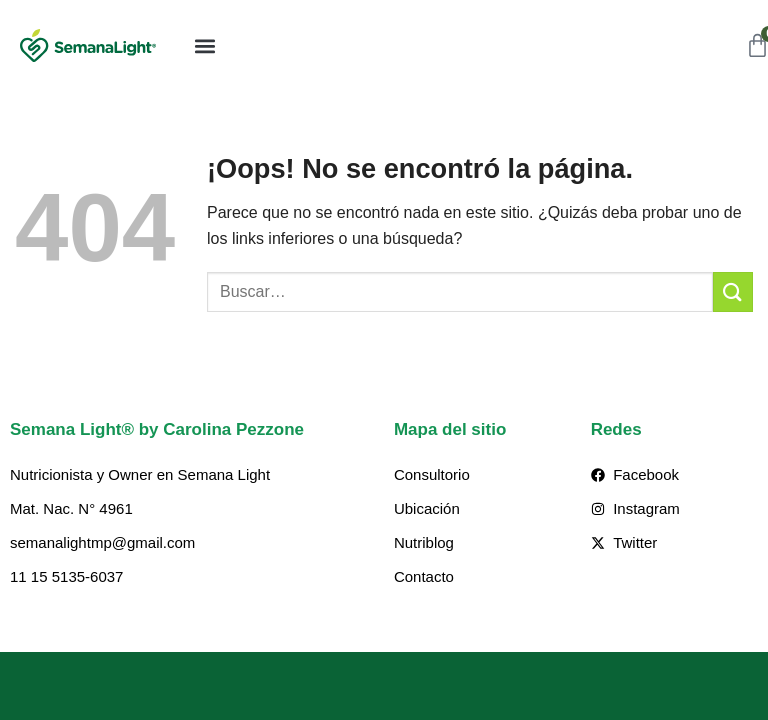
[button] (204, 45)
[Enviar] (733, 291)
